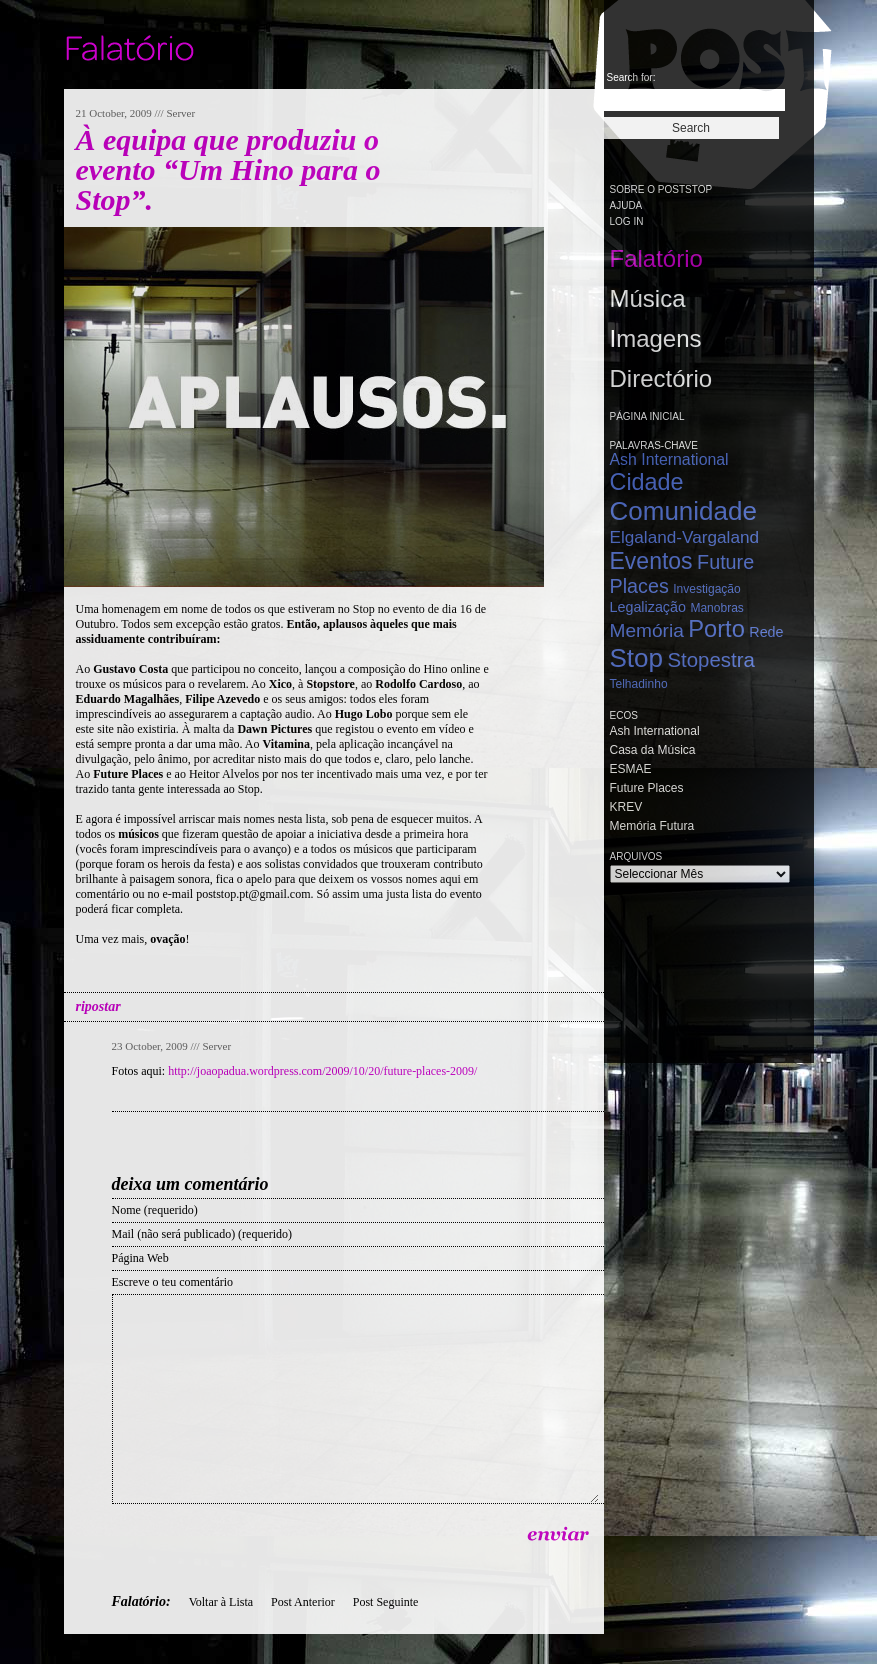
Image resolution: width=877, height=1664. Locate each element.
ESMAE (631, 769)
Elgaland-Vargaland (685, 537)
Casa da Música (653, 750)
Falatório (656, 258)
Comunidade (683, 511)
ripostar (98, 1006)
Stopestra (710, 660)
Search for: (631, 77)
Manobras (716, 608)
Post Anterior (303, 1602)
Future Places (647, 788)
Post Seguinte (386, 1602)
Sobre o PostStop (661, 189)
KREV (626, 807)
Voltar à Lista (221, 1602)
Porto (716, 629)
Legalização (648, 607)
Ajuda (626, 205)
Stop (637, 658)
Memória (647, 630)
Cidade (647, 482)
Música (648, 298)
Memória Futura (652, 826)
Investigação (706, 589)
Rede (766, 632)
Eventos (651, 561)
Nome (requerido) (155, 1210)
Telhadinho (639, 684)
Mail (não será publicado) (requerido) (202, 1234)
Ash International (669, 459)
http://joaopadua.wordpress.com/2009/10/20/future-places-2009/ (322, 1071)
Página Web (140, 1258)
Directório (661, 378)
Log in (627, 221)
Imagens (656, 338)
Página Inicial (647, 416)
